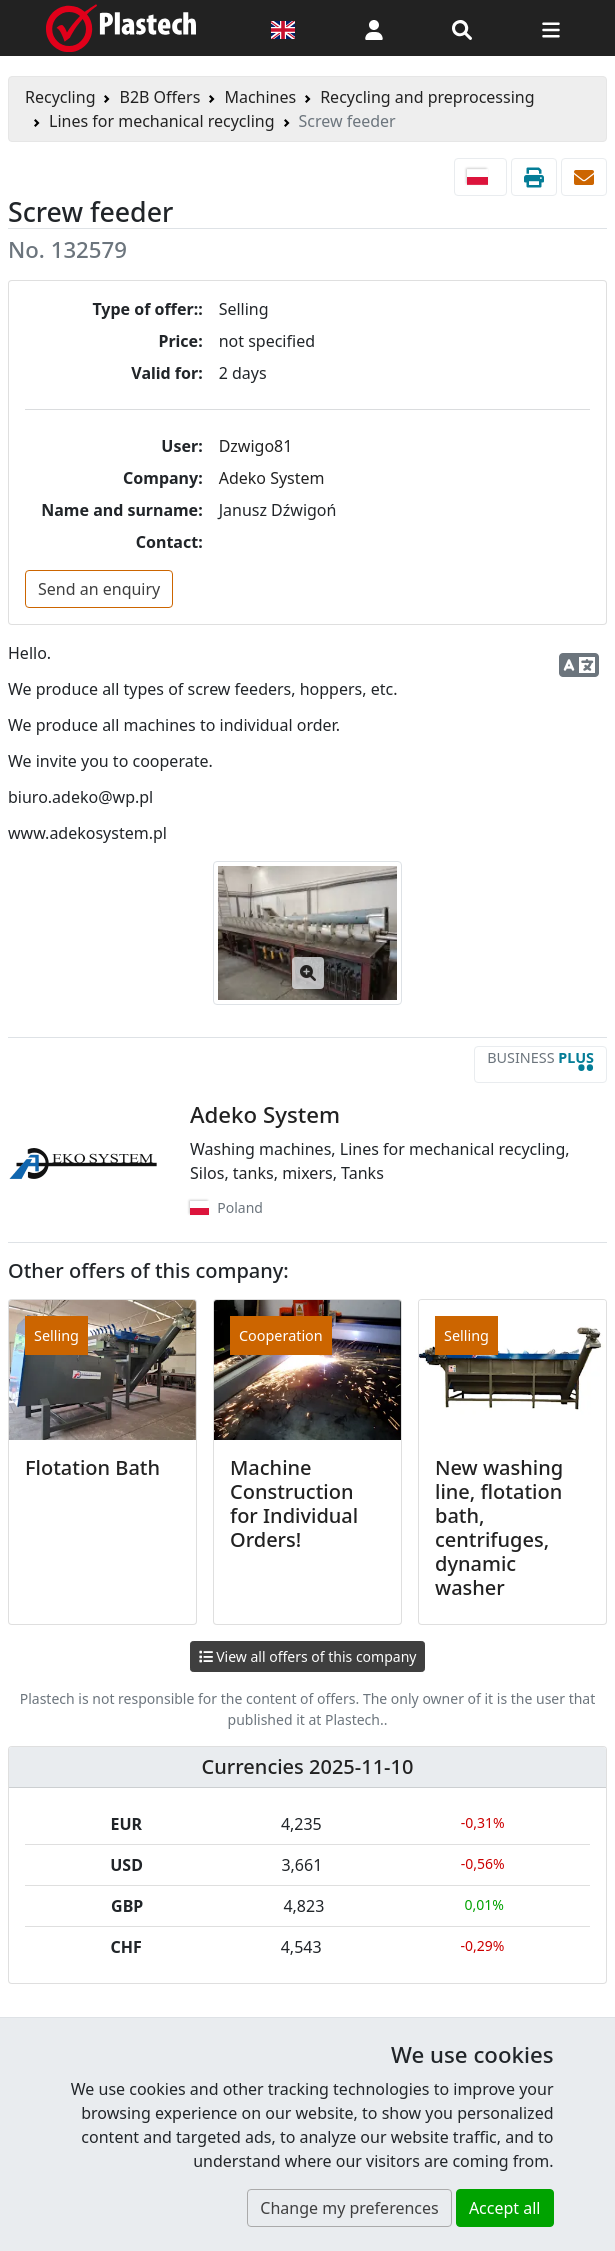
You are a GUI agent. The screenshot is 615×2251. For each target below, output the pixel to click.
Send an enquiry (99, 589)
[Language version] (283, 28)
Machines (260, 97)
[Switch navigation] (551, 28)
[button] (374, 28)
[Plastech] (121, 28)
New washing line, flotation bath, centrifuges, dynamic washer (499, 1527)
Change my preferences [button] (349, 2208)
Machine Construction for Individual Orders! (294, 1503)
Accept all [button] (505, 2208)
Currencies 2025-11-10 (308, 1766)
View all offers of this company (308, 1656)
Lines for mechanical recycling (162, 121)
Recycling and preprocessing (427, 97)
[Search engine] (462, 28)
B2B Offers (159, 97)
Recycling (60, 97)
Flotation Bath (92, 1467)
